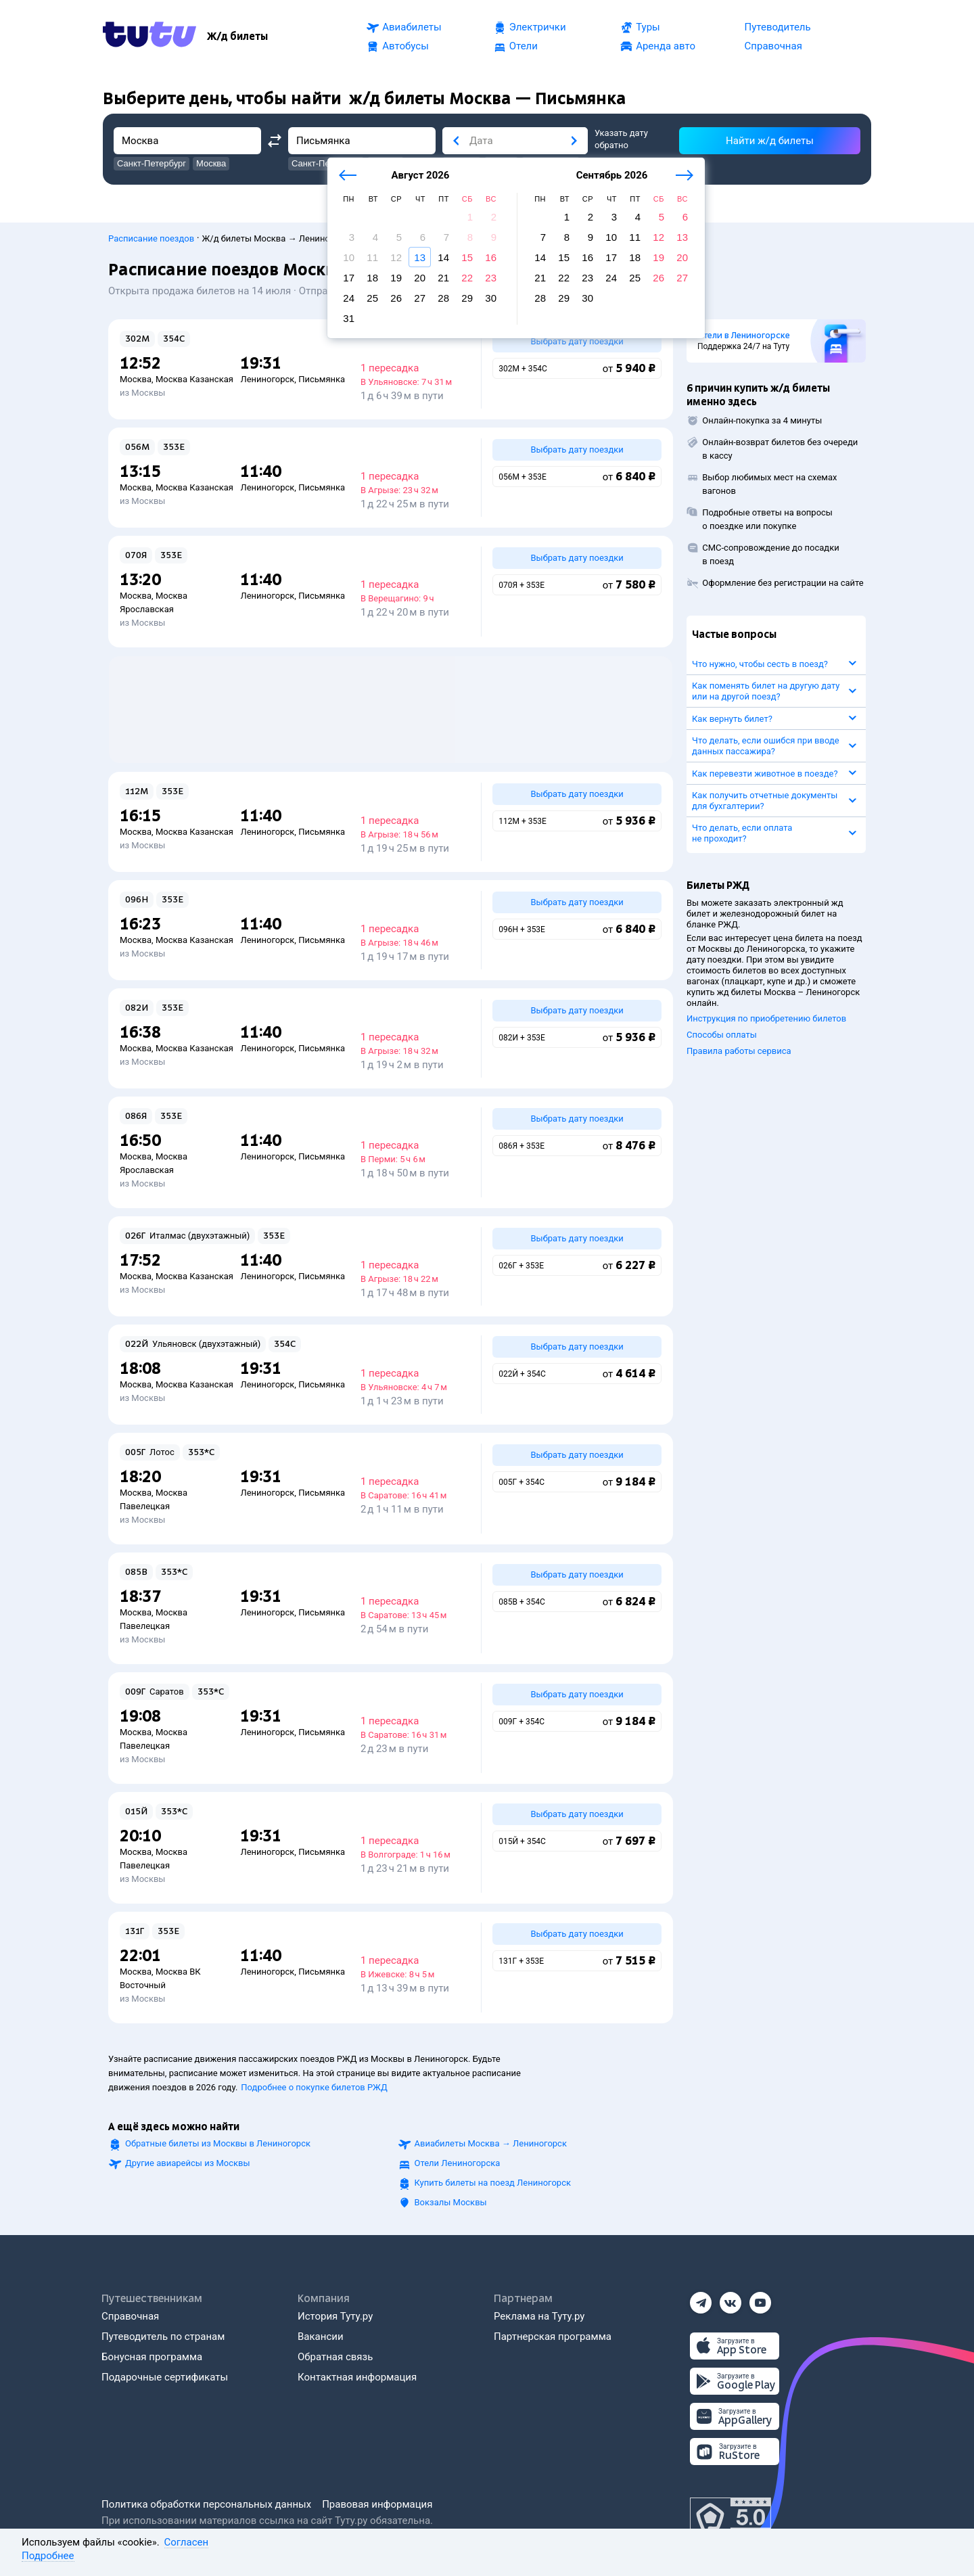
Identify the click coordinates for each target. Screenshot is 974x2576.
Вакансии (321, 2336)
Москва (136, 379)
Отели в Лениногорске (743, 335)
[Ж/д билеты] (237, 36)
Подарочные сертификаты (164, 2377)
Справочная (130, 2316)
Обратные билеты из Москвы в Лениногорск (217, 2143)
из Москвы (142, 393)
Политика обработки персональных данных (206, 2504)
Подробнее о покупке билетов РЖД (314, 2087)
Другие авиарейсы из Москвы (187, 2163)
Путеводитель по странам (163, 2336)
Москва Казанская (194, 379)
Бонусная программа (151, 2357)
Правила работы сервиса (739, 1051)
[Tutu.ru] (149, 36)
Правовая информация (377, 2504)
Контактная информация (357, 2377)
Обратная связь (335, 2357)
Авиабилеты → (491, 2143)
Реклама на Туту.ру (539, 2316)
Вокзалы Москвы (451, 2202)
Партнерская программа (552, 2336)
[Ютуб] (760, 2299)
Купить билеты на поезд (493, 2183)
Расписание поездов (151, 238)
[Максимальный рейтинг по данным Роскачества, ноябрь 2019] (730, 2518)
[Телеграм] (701, 2299)
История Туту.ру (335, 2316)
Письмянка (321, 379)
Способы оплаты (722, 1035)
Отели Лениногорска (458, 2163)
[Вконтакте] (730, 2299)
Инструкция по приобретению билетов (766, 1018)
